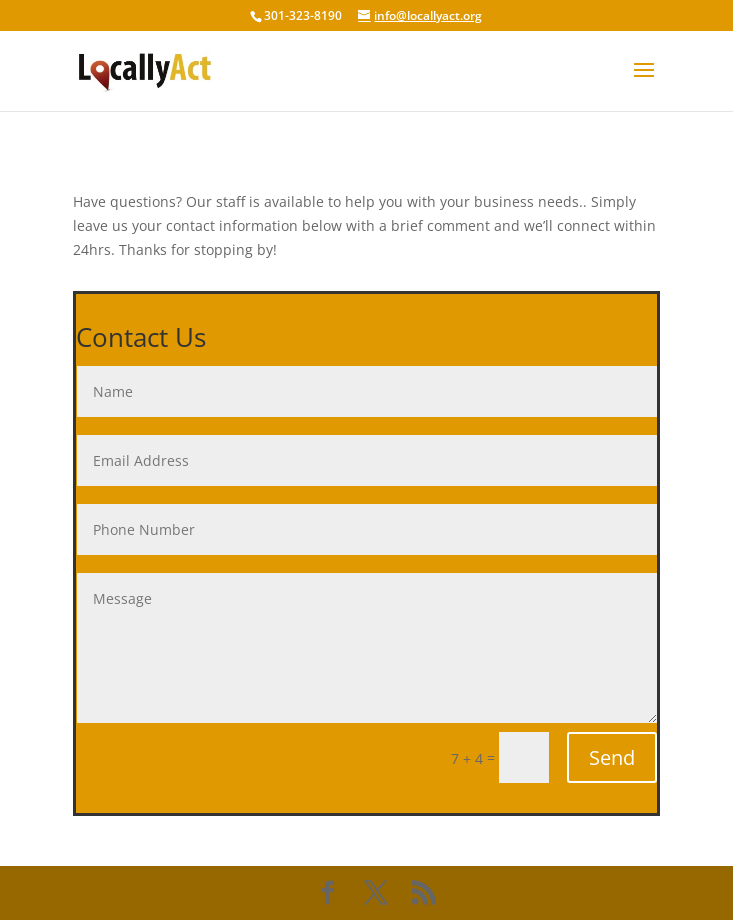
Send (612, 757)
